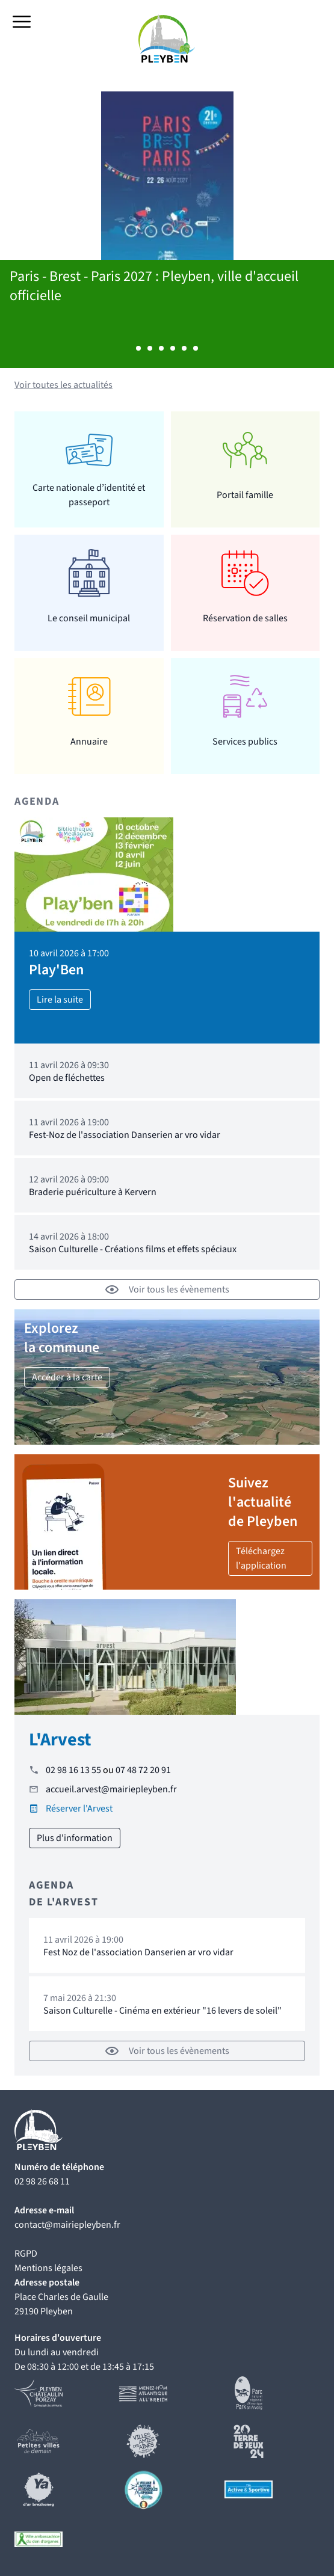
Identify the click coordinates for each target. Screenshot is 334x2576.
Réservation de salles (245, 618)
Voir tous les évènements (167, 1289)
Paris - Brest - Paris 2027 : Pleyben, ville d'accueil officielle (154, 286)
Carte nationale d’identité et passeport (88, 495)
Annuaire (89, 741)
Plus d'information (75, 1838)
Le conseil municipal (89, 618)
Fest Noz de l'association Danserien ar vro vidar (138, 1952)
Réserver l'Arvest (79, 1808)
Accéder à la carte (67, 1377)
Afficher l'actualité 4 (173, 348)
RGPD (25, 2253)
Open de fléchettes (67, 1077)
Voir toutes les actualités (63, 385)
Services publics (244, 741)
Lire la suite (60, 999)
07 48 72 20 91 (143, 1770)
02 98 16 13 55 (73, 1770)
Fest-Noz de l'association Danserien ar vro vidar (124, 1135)
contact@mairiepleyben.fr (67, 2224)
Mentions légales (48, 2268)
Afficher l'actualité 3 (161, 348)
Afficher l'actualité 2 (150, 348)
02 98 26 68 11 (42, 2181)
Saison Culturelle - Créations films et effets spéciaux (133, 1249)
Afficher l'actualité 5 (184, 348)
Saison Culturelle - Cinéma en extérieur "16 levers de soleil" (162, 2010)
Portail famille (245, 495)
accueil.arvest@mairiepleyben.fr (111, 1789)
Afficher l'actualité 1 (138, 348)
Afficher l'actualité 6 (195, 348)
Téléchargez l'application (261, 1558)
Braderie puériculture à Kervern (92, 1192)
